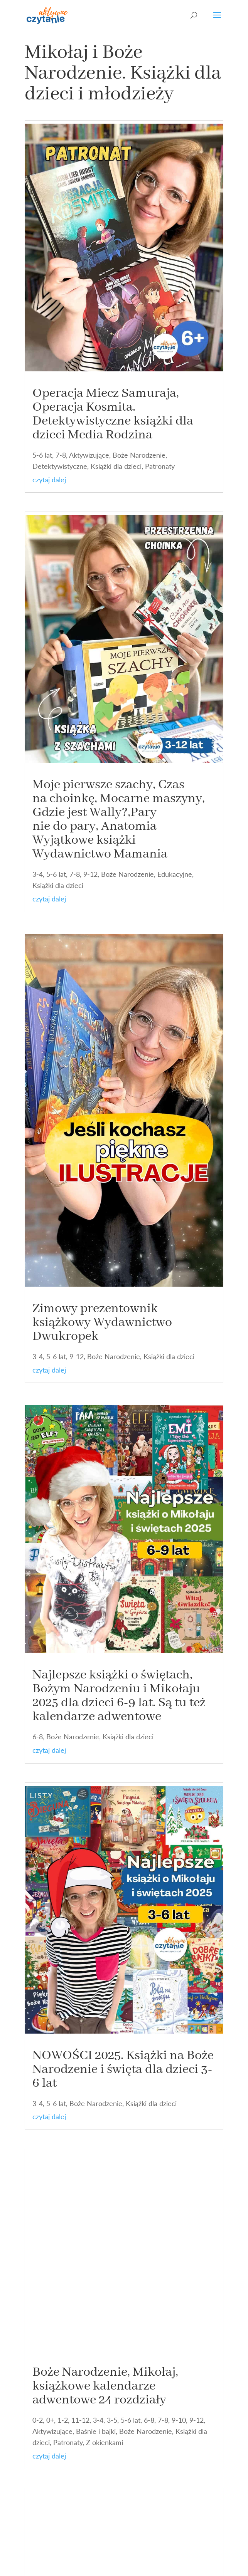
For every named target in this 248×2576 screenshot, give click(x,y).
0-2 (37, 2420)
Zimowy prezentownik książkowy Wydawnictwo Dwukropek (102, 1322)
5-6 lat (42, 455)
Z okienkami (104, 2442)
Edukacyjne (174, 874)
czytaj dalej (49, 479)
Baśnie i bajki (96, 2431)
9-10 (179, 2420)
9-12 (90, 874)
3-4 (37, 874)
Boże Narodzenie (139, 455)
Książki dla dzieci (116, 466)
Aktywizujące (89, 455)
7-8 (61, 455)
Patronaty (160, 466)
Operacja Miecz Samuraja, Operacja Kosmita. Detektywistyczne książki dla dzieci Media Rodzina (112, 414)
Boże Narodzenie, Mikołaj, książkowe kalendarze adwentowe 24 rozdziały (105, 2386)
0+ (50, 2420)
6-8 (37, 1736)
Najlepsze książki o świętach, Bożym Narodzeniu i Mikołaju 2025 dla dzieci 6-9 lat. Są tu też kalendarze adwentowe (119, 1696)
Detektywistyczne (59, 466)
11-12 (80, 2420)
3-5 (112, 2420)
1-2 (62, 2420)
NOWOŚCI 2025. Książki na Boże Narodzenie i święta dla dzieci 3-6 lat (123, 2069)
